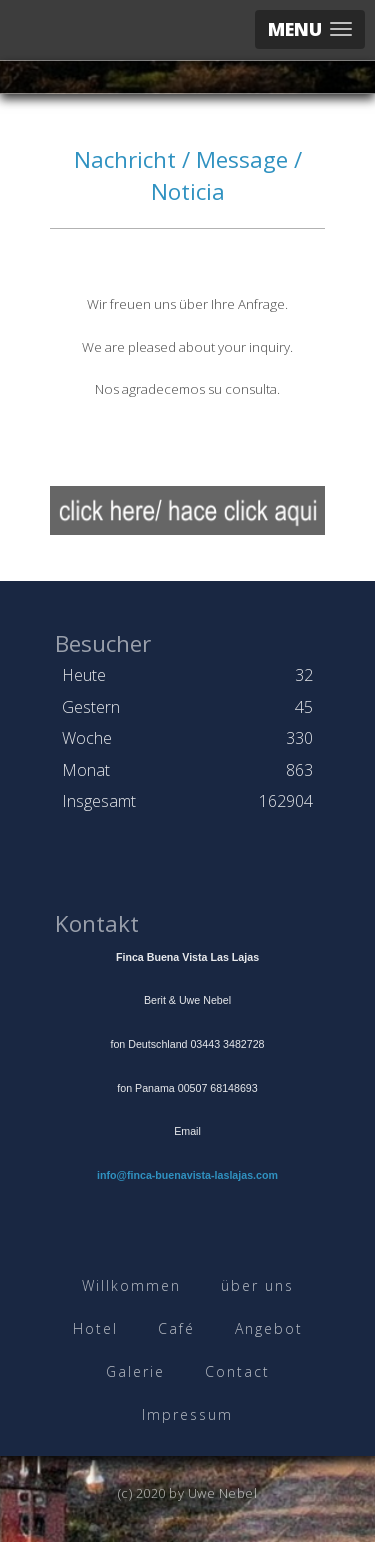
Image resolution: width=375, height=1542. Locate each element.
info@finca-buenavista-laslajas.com (187, 1175)
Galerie (135, 1371)
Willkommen (131, 1285)
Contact (237, 1371)
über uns (257, 1285)
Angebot (269, 1328)
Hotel (95, 1328)
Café (176, 1328)
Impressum (187, 1414)
